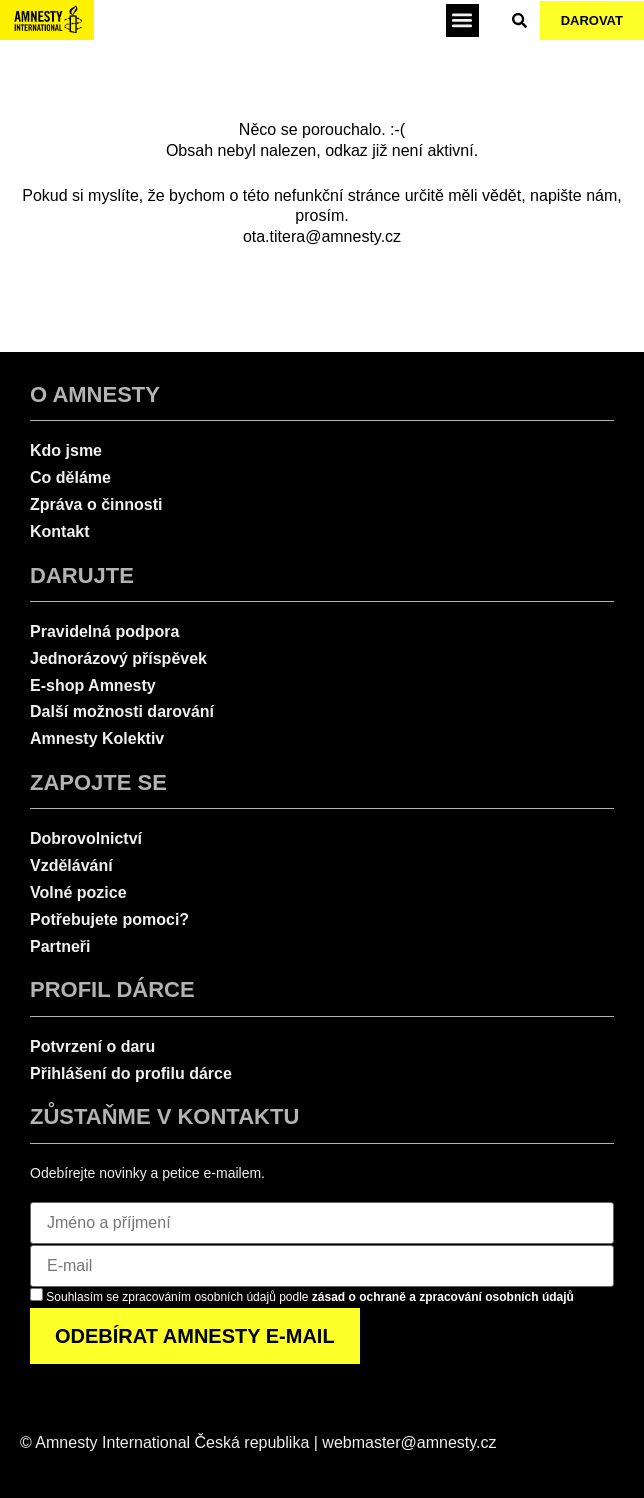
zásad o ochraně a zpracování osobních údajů (443, 1297)
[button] (462, 20)
